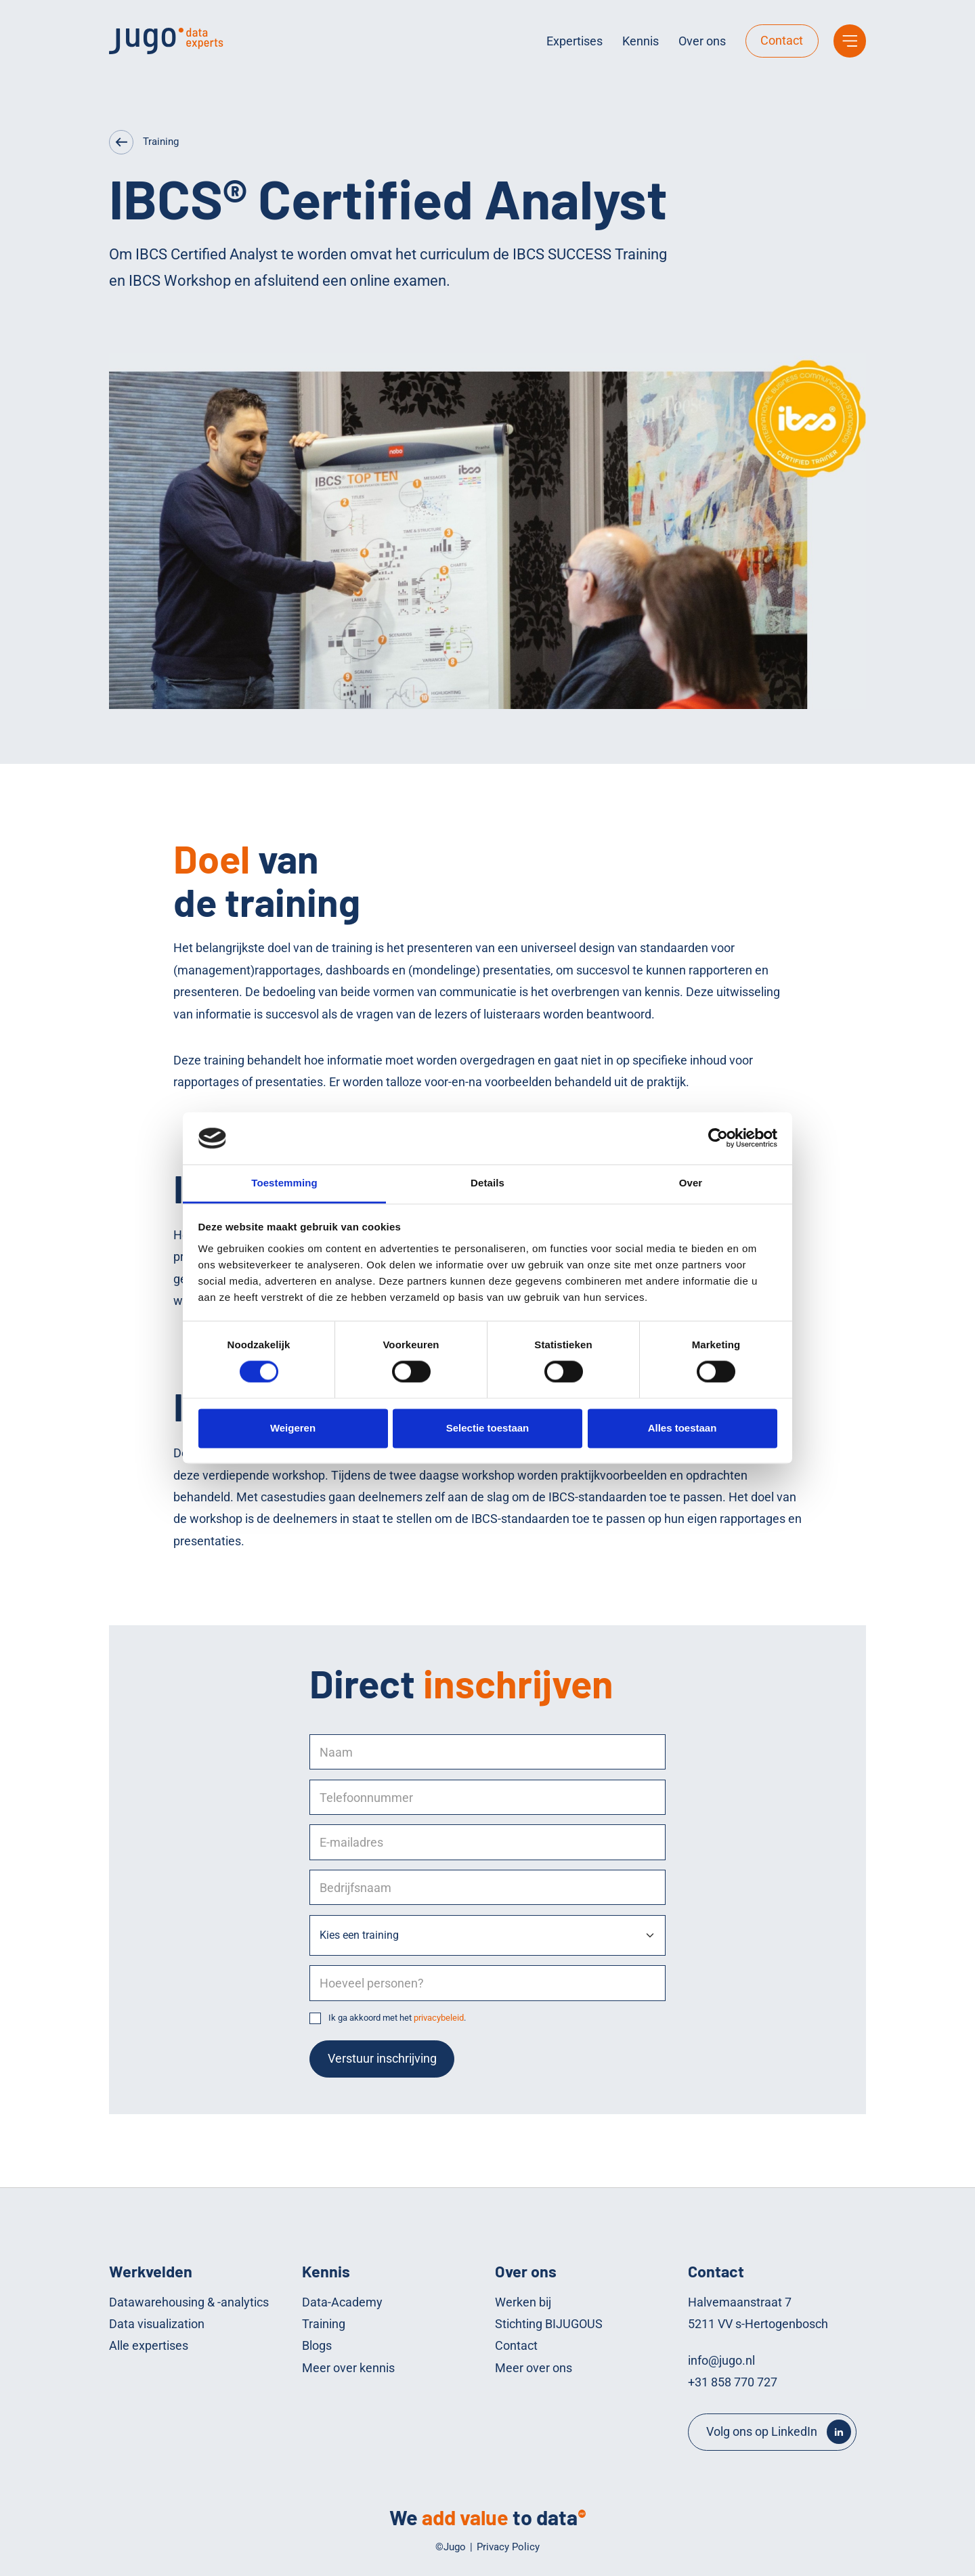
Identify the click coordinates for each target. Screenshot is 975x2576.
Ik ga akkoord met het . (397, 2018)
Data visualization (156, 2324)
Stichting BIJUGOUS (549, 2324)
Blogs (317, 2345)
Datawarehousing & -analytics (189, 2302)
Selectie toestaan (487, 1428)
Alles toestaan (682, 1428)
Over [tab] (691, 1182)
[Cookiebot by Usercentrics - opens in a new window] (718, 1138)
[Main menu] (850, 41)
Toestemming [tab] (284, 1182)
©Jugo (450, 2547)
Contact (781, 40)
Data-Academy (342, 2302)
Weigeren (293, 1428)
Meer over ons (533, 2368)
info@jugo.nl (721, 2360)
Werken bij (523, 2302)
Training (161, 141)
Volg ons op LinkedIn (761, 2431)
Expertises (574, 41)
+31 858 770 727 (732, 2382)
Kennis (640, 41)
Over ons (702, 41)
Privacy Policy (508, 2547)
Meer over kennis (348, 2368)
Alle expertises (148, 2345)
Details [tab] (487, 1182)
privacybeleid (439, 2018)
